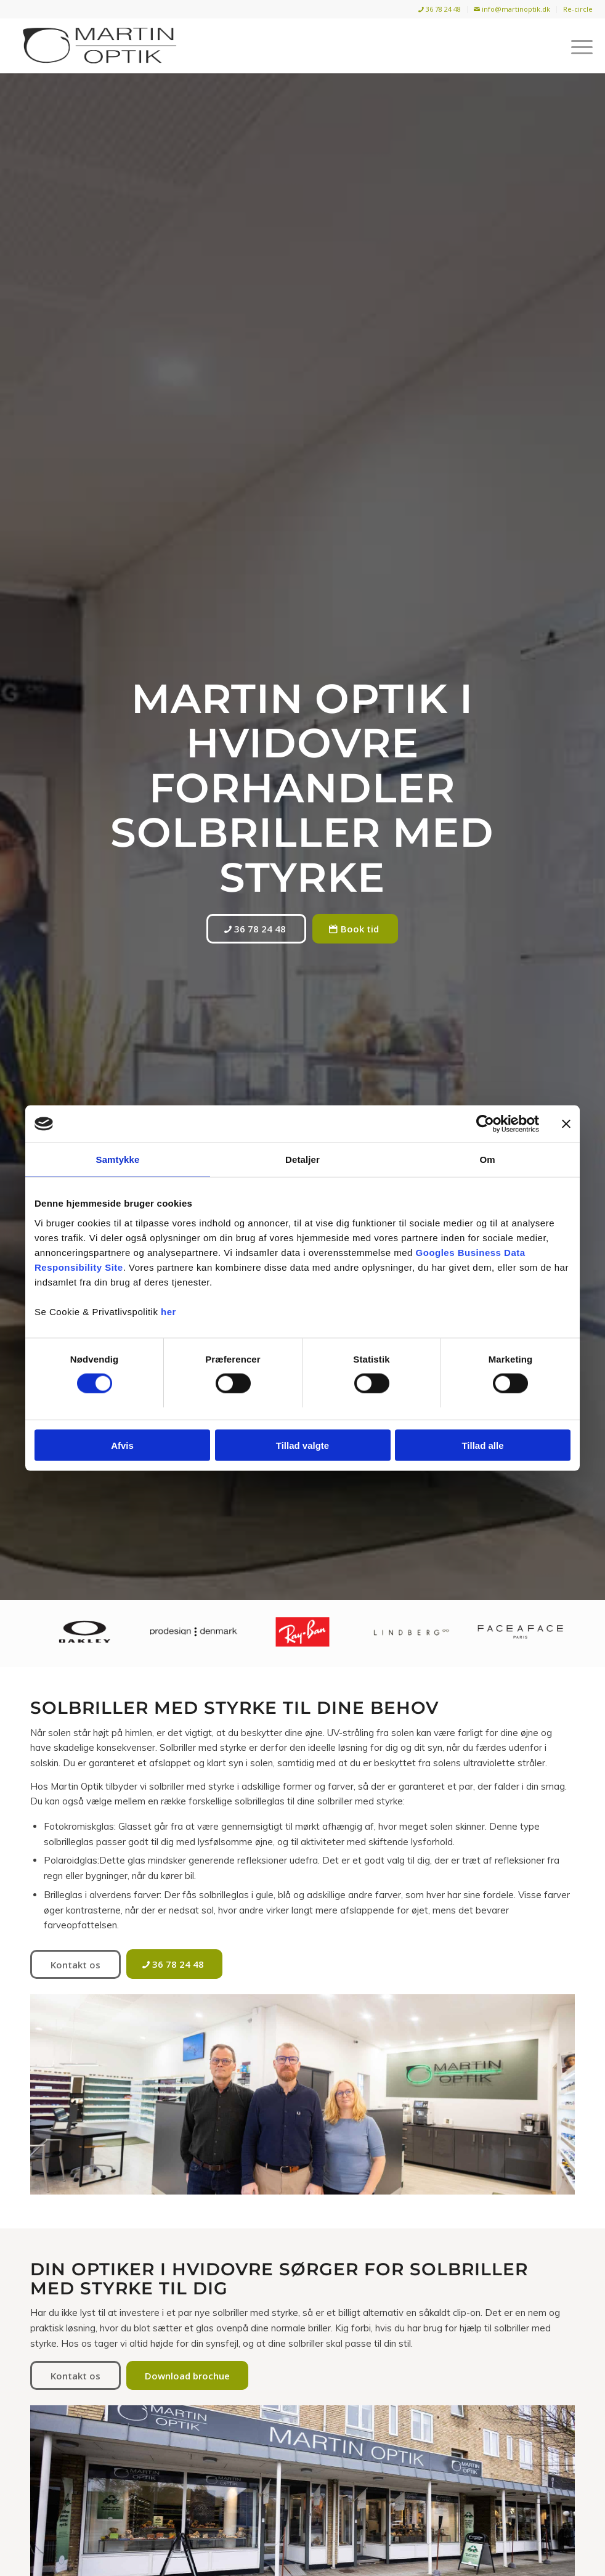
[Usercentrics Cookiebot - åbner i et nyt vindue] (485, 1124)
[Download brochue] (187, 2375)
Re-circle (578, 9)
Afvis (122, 1445)
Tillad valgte (302, 1445)
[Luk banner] (566, 1124)
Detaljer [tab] (302, 1159)
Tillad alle (482, 1445)
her (168, 1311)
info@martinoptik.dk (512, 9)
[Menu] (576, 45)
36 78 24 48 (439, 9)
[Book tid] (355, 929)
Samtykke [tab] (118, 1159)
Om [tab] (487, 1159)
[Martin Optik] (99, 45)
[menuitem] (440, 9)
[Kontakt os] (75, 1964)
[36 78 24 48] (256, 929)
